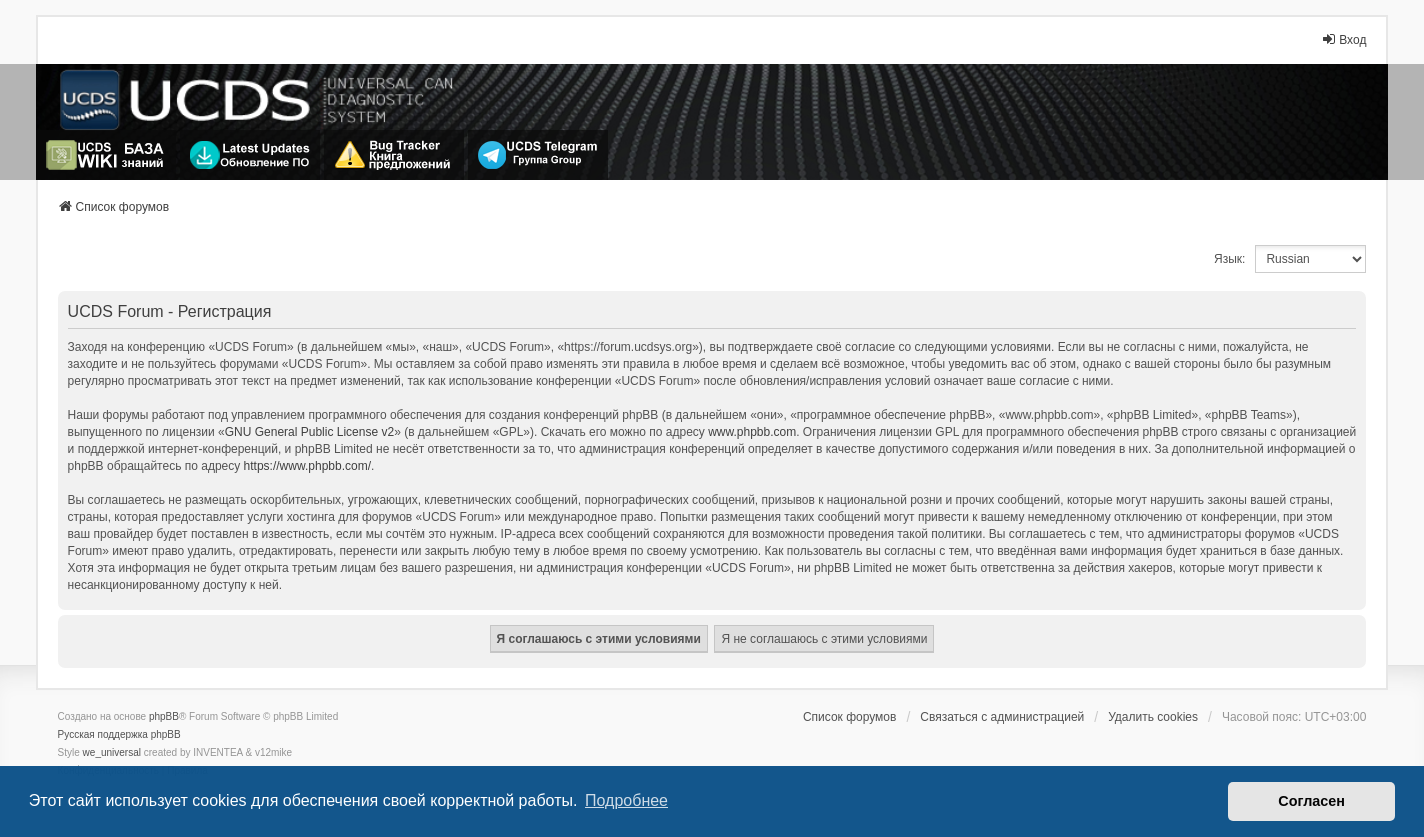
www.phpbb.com (752, 432)
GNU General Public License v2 (309, 432)
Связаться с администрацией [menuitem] (1002, 717)
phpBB (164, 716)
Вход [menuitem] (1343, 39)
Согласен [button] (1311, 801)
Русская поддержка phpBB (119, 734)
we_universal (112, 752)
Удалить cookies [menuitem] (1153, 717)
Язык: (1229, 259)
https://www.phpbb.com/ (307, 466)
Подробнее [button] (626, 800)
